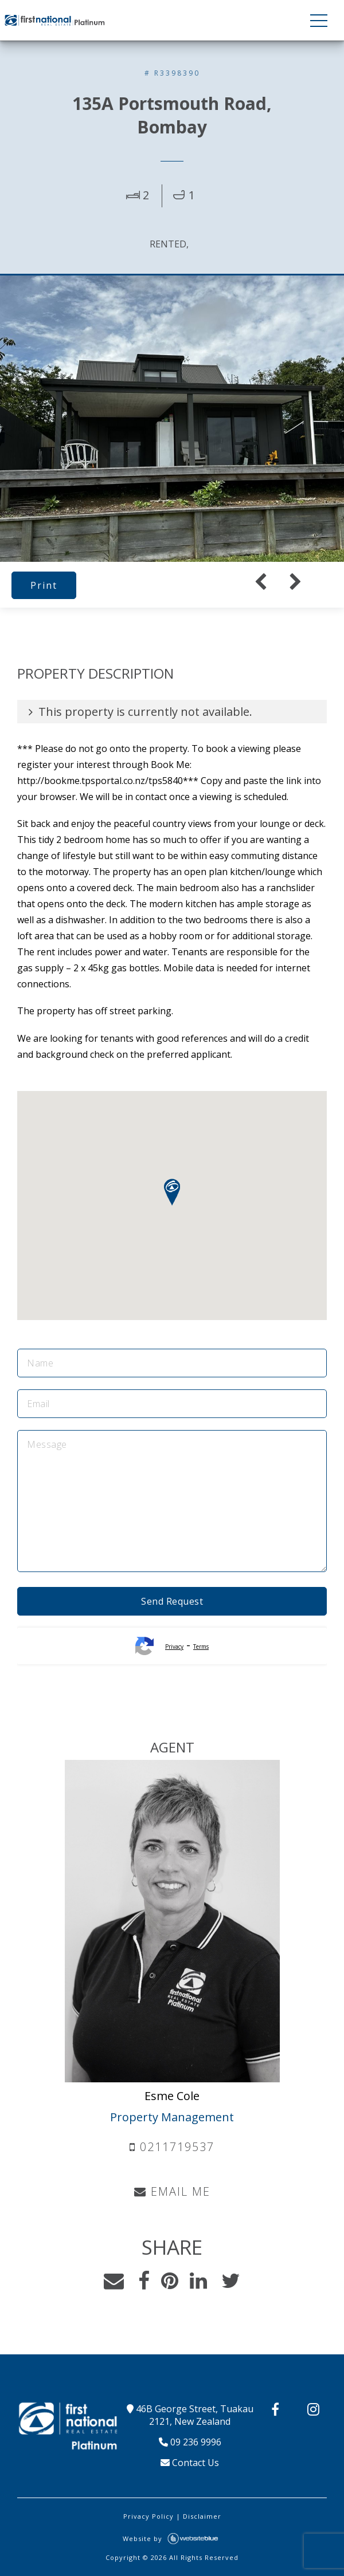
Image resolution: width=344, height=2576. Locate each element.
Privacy (174, 1647)
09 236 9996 (190, 2442)
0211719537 (172, 2146)
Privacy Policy (148, 2516)
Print (43, 585)
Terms (201, 1647)
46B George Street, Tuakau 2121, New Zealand (190, 2415)
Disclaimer (202, 2516)
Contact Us (190, 2462)
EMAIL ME (172, 2191)
